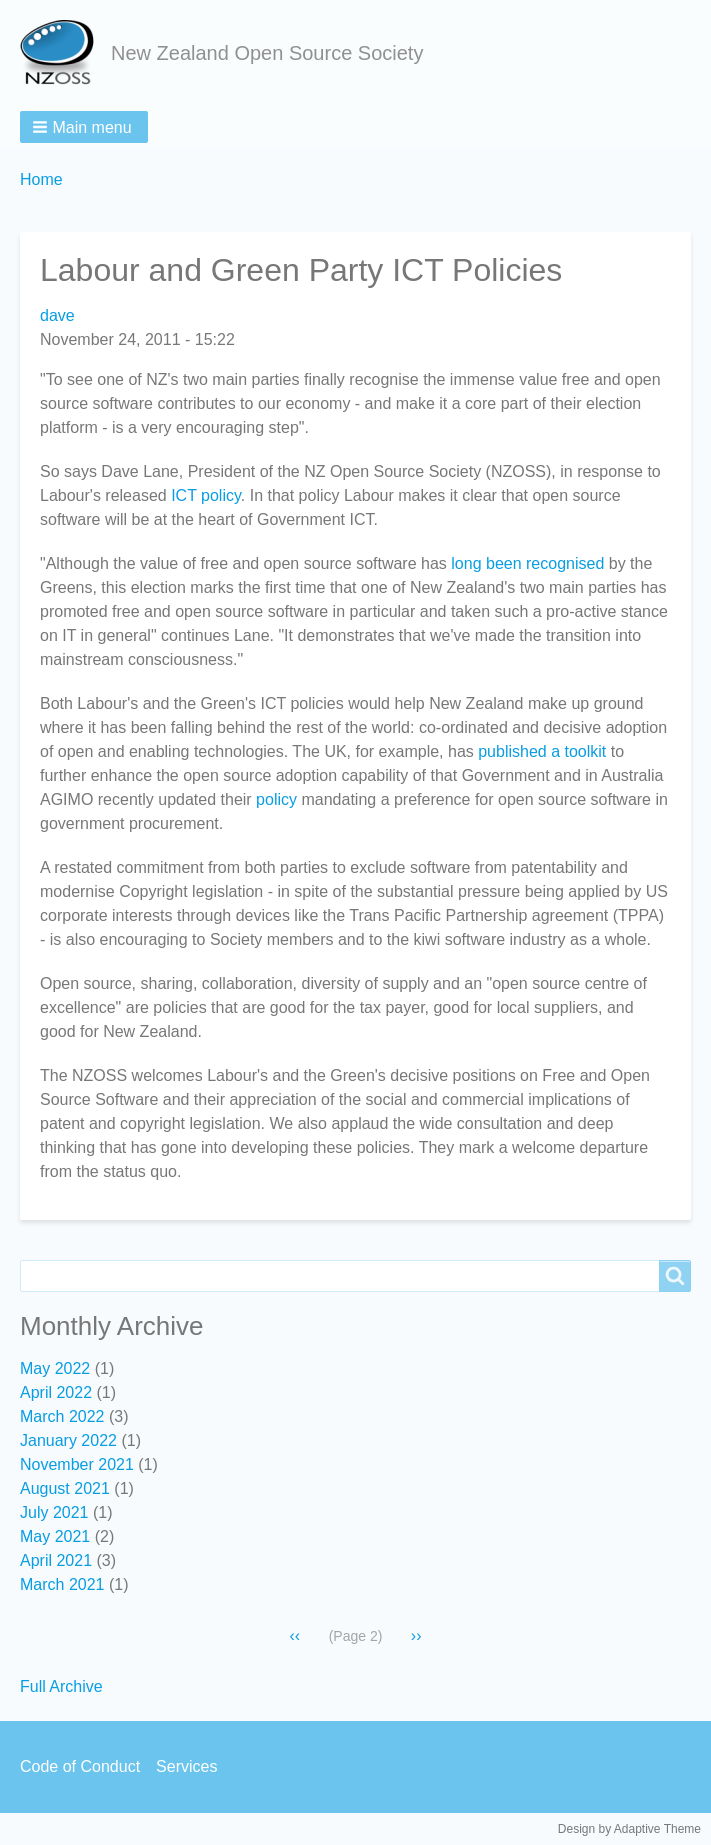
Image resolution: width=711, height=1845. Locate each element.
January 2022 (68, 1440)
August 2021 (65, 1488)
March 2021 (62, 1584)
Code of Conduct (80, 1766)
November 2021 (77, 1464)
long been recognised (527, 563)
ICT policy (206, 495)
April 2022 (56, 1392)
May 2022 (55, 1368)
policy (276, 799)
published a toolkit (542, 751)
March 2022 (62, 1416)
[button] (84, 127)
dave (57, 315)
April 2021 (56, 1560)
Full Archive (61, 1686)
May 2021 (55, 1536)
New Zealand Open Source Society (267, 53)
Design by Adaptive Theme (629, 1829)
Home (41, 179)
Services (186, 1766)
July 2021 (54, 1512)
